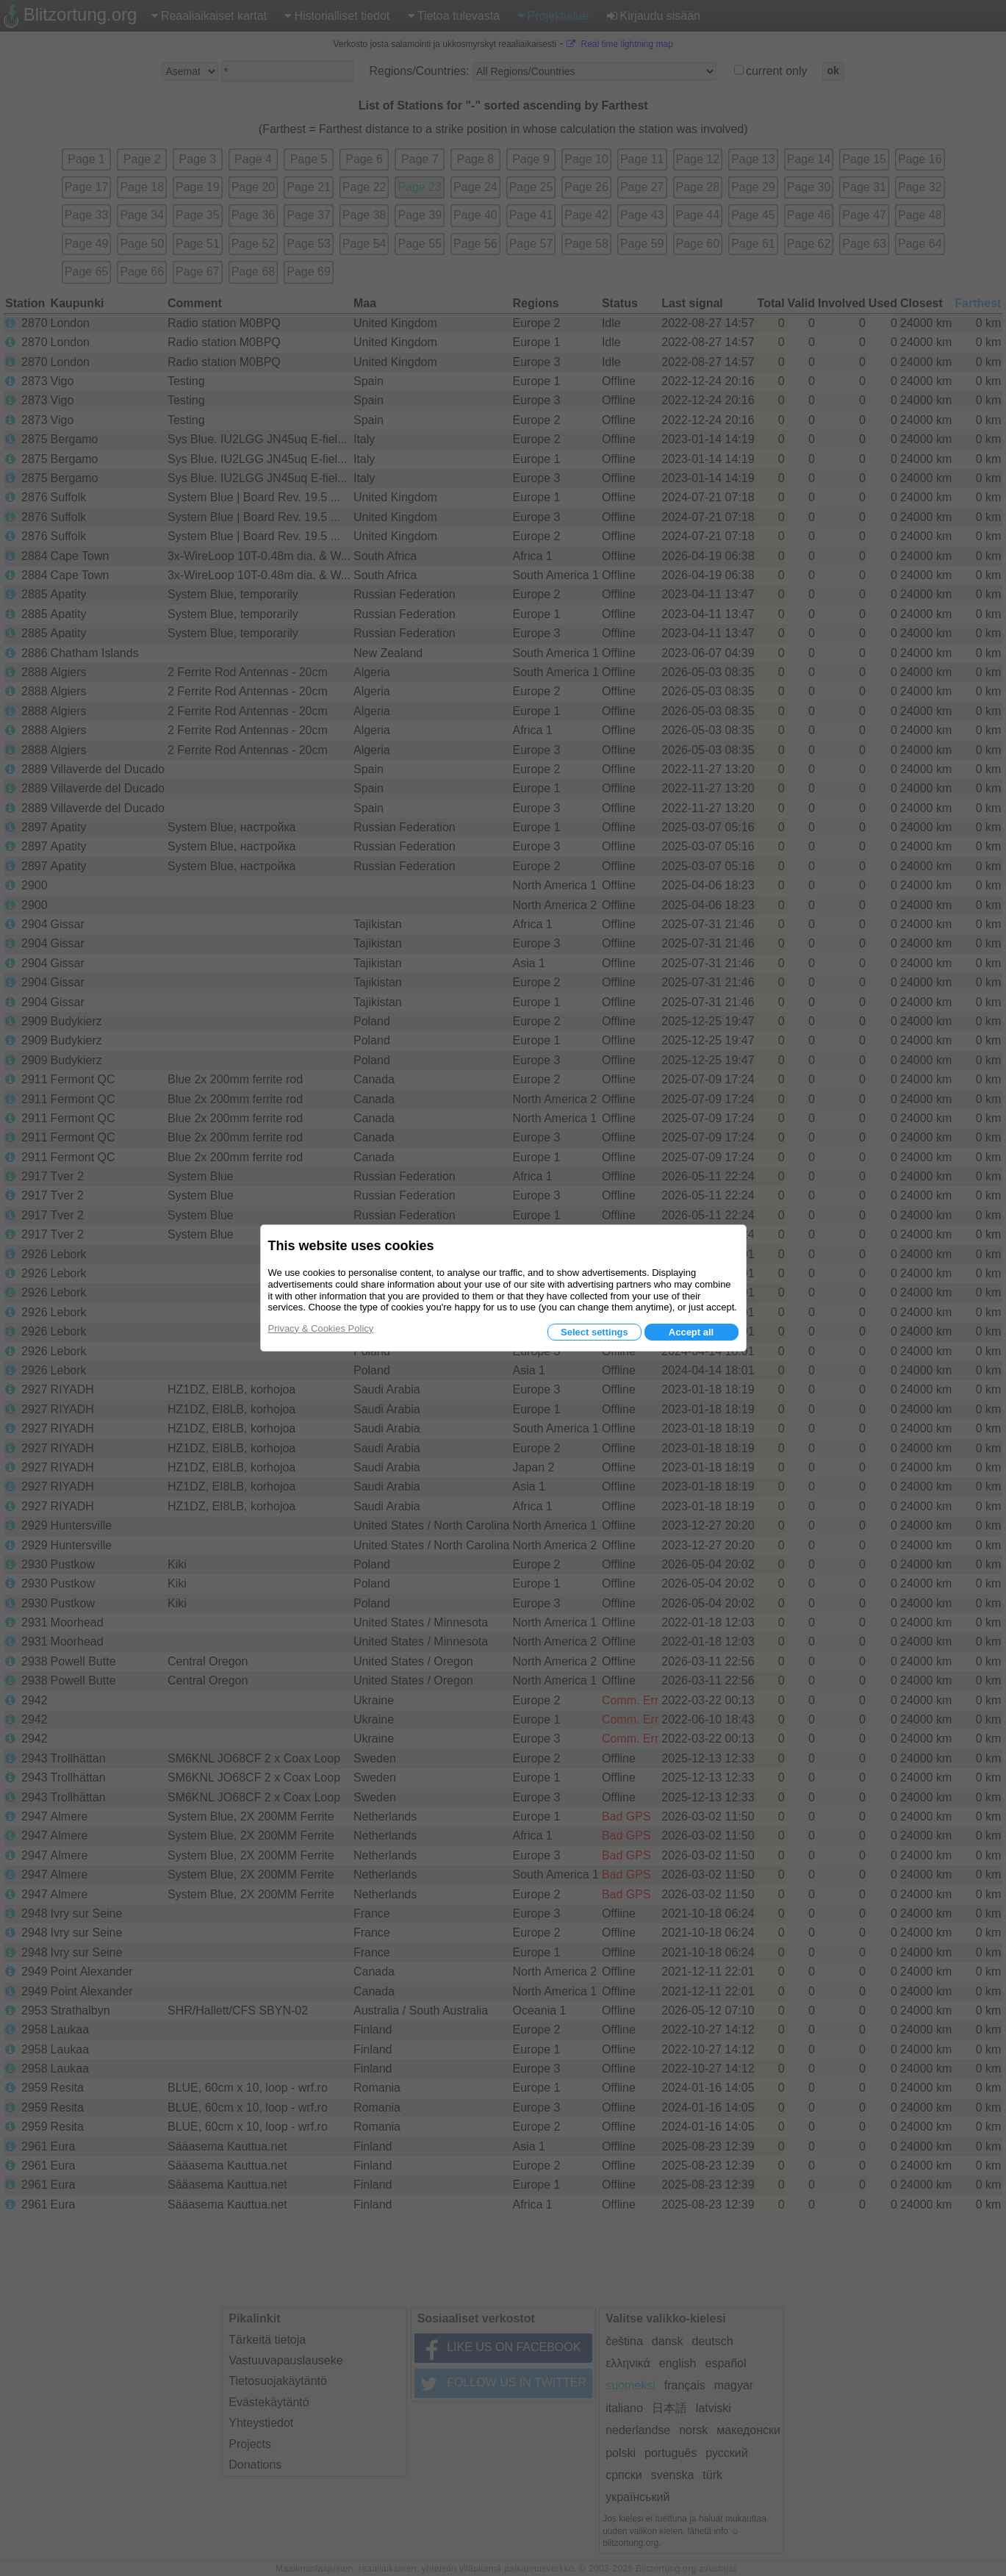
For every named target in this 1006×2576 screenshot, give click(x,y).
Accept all (691, 1332)
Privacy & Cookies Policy (321, 1328)
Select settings (594, 1332)
